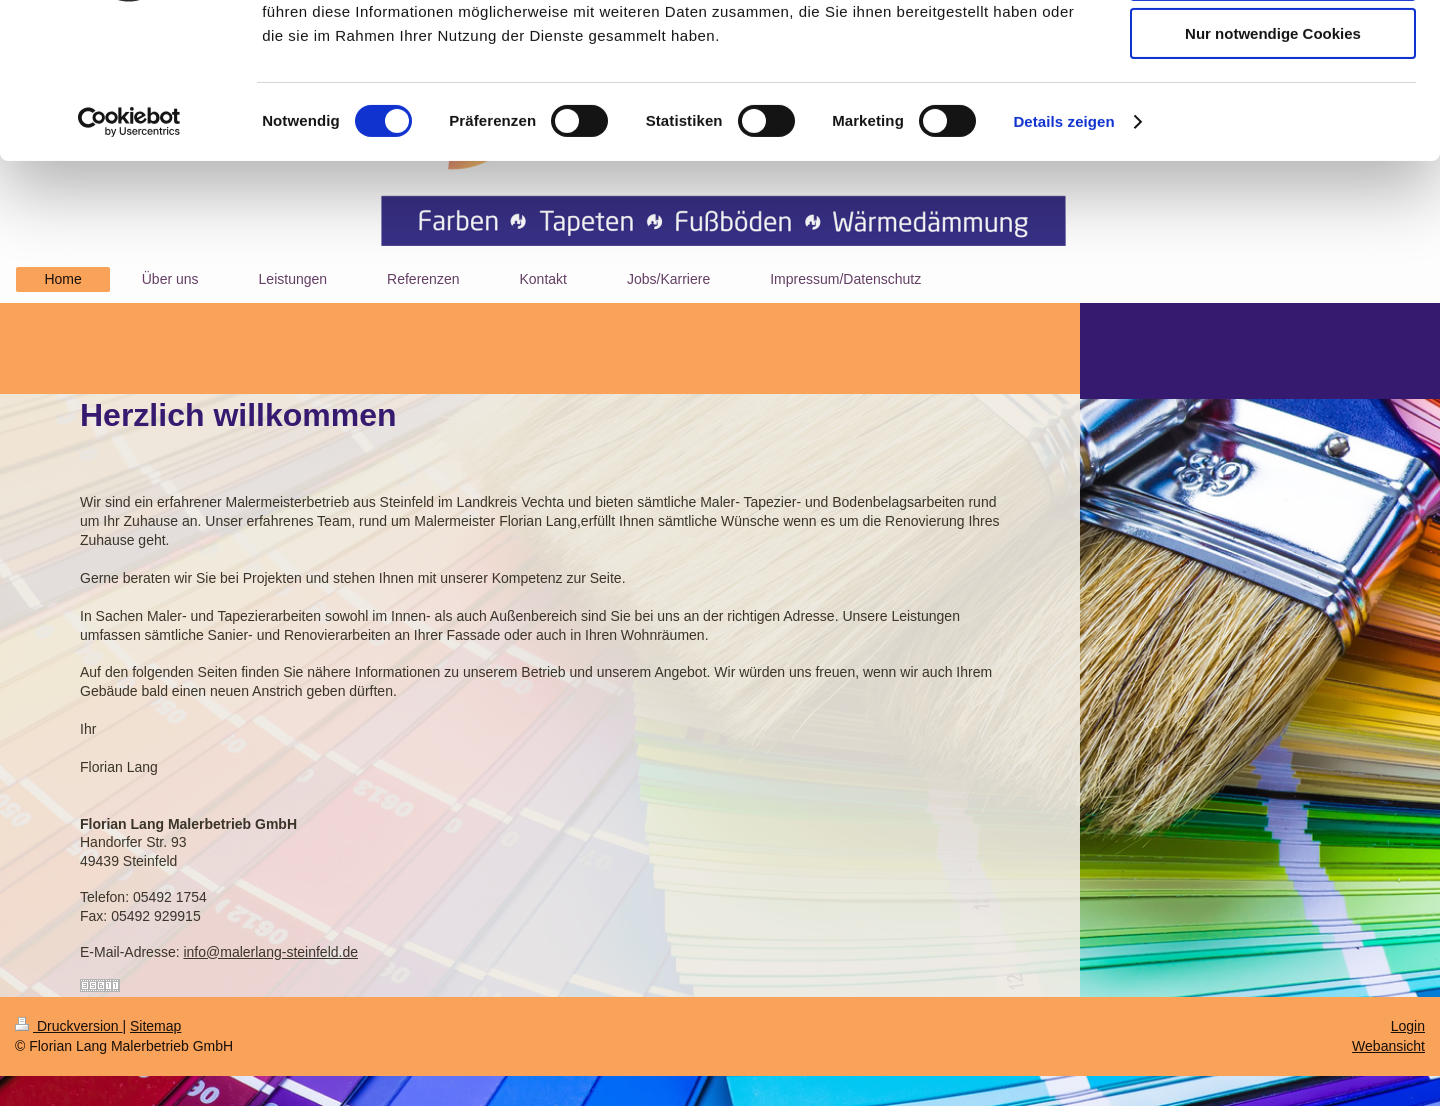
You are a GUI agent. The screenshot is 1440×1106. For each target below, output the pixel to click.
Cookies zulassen (1273, 49)
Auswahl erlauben (1273, 108)
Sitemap (155, 1026)
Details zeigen (1063, 254)
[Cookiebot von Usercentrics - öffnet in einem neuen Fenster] (129, 255)
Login (1408, 1026)
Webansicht (1388, 1046)
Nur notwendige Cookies (1273, 166)
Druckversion (68, 1026)
